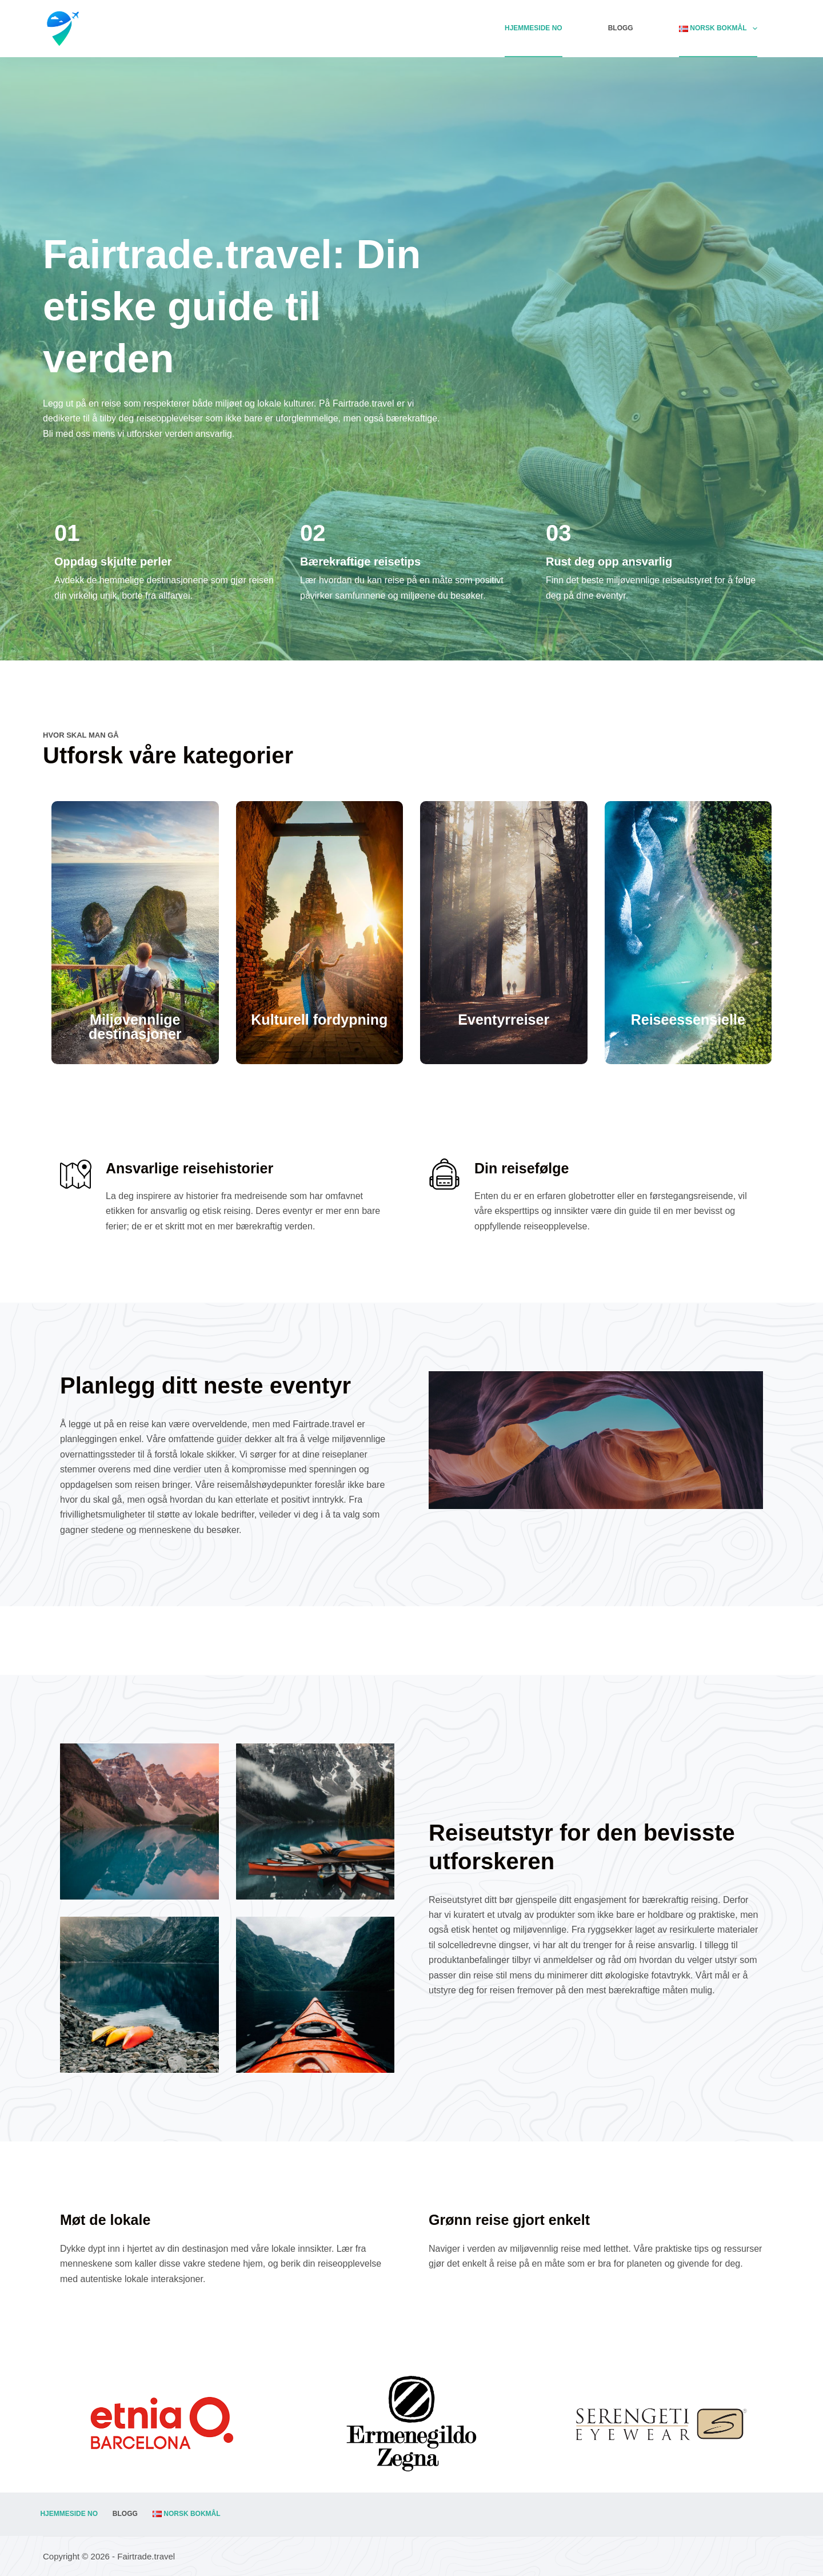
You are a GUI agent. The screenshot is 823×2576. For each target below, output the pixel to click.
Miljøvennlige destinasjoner (135, 1027)
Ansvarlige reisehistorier (189, 1168)
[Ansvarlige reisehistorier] (75, 1174)
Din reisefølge (521, 1168)
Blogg (620, 28)
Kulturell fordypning (319, 1020)
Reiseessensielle (688, 1020)
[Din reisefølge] (444, 1174)
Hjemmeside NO (533, 28)
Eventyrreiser (503, 1020)
